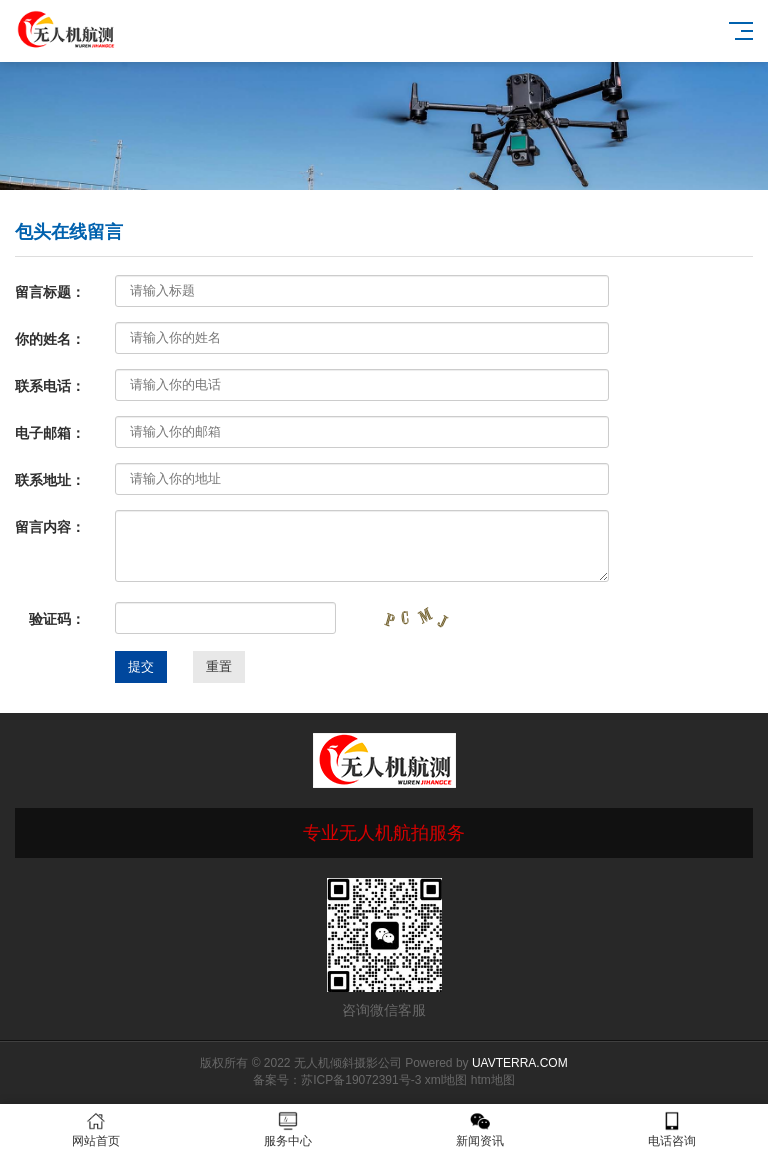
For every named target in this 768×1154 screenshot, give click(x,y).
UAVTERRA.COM (520, 1063)
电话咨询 (672, 1129)
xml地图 (446, 1080)
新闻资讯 (480, 1129)
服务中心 (288, 1129)
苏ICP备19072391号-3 (361, 1080)
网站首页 (96, 1129)
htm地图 (493, 1080)
